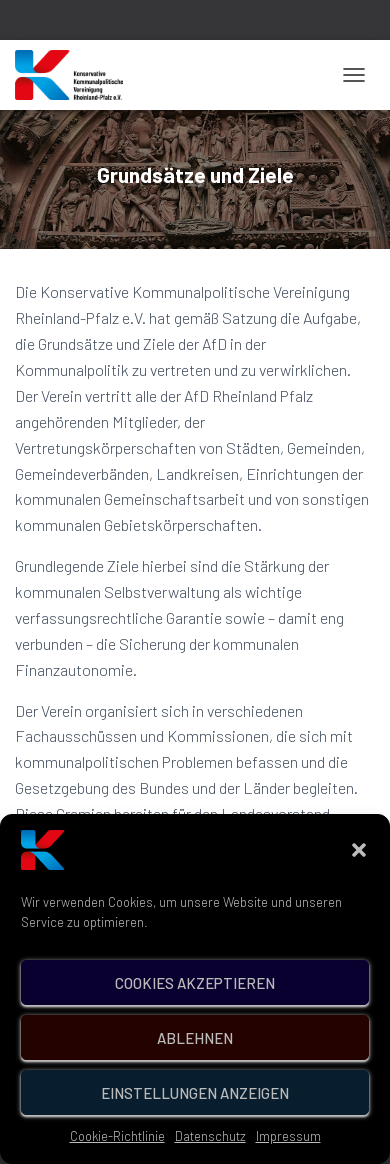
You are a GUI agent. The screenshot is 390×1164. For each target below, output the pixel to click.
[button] (359, 877)
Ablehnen (195, 1064)
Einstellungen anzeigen (195, 1119)
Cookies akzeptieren (195, 1009)
